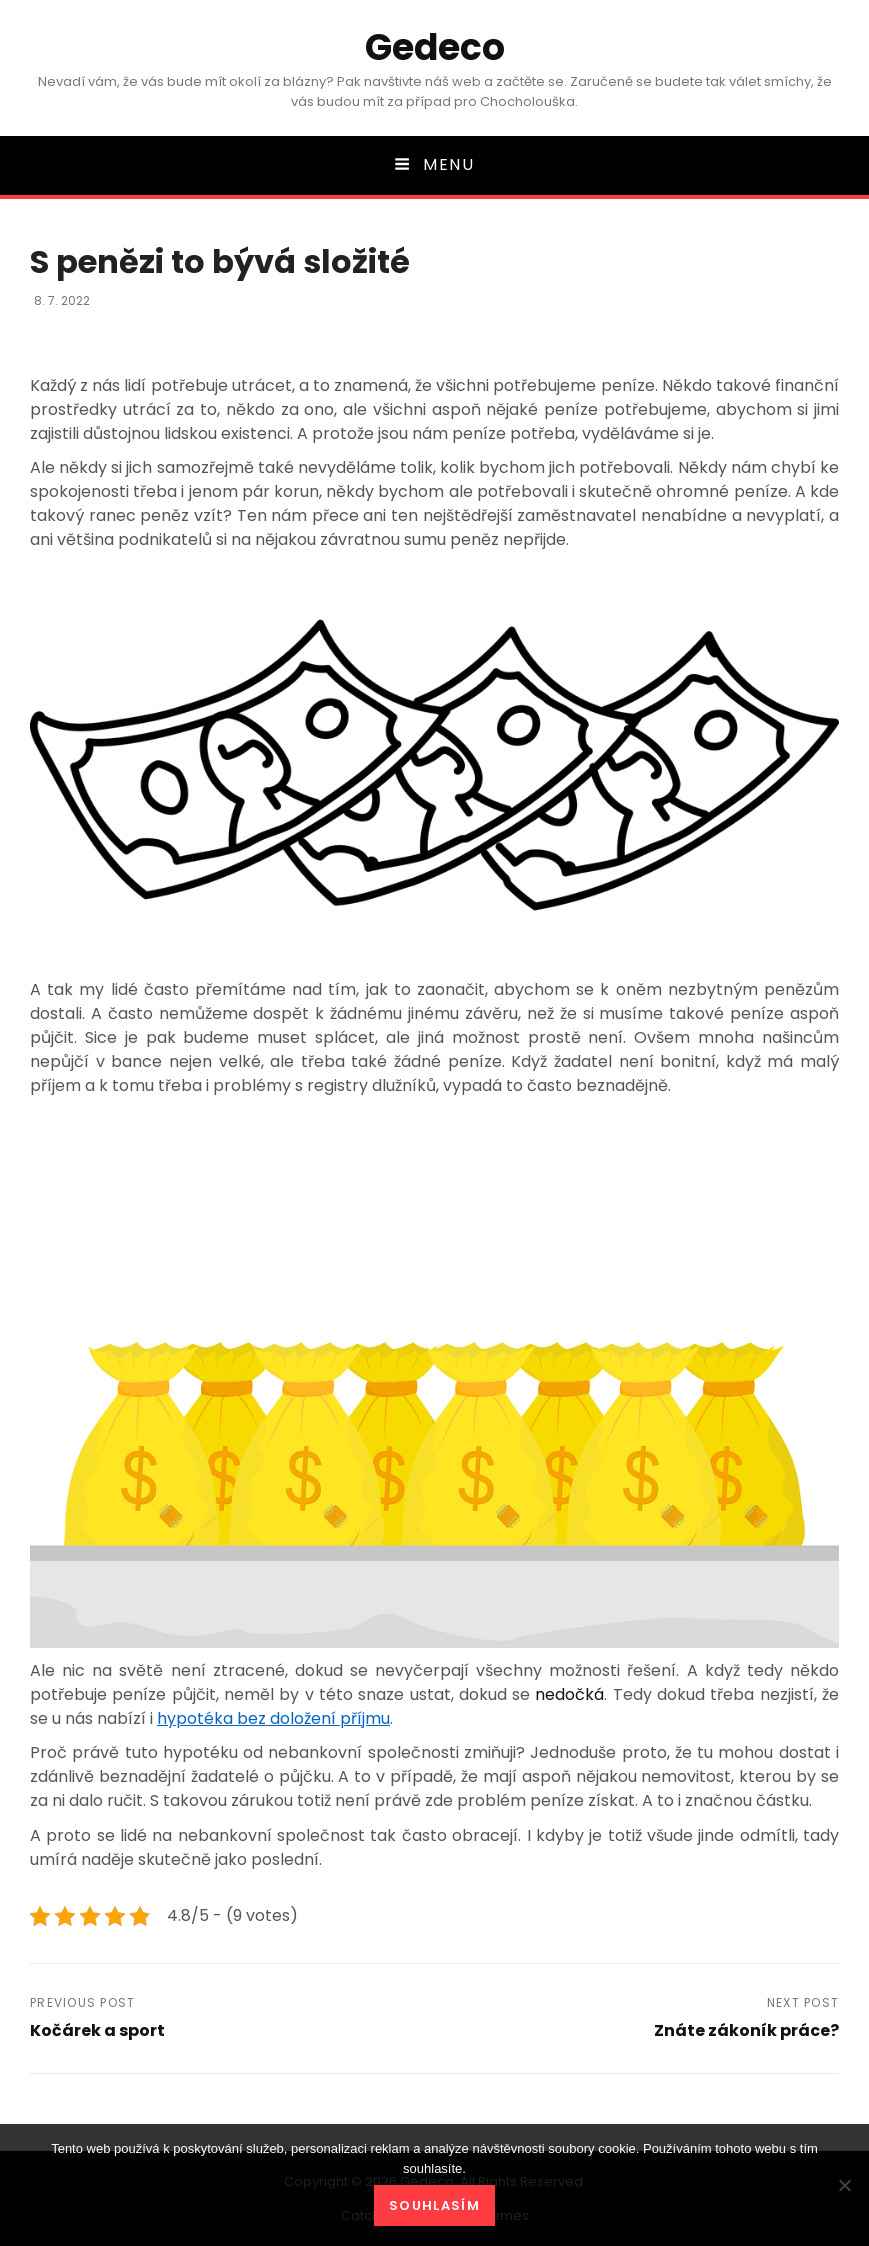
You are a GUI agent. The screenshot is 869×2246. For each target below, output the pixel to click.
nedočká (567, 1694)
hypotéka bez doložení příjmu (273, 1718)
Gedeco (435, 47)
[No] (844, 2185)
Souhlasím (434, 2205)
